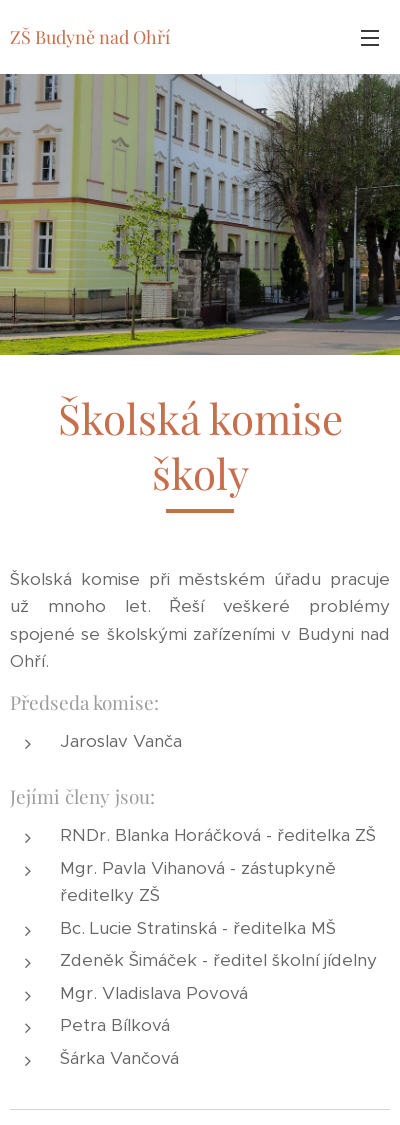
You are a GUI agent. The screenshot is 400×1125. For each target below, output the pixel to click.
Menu (370, 38)
